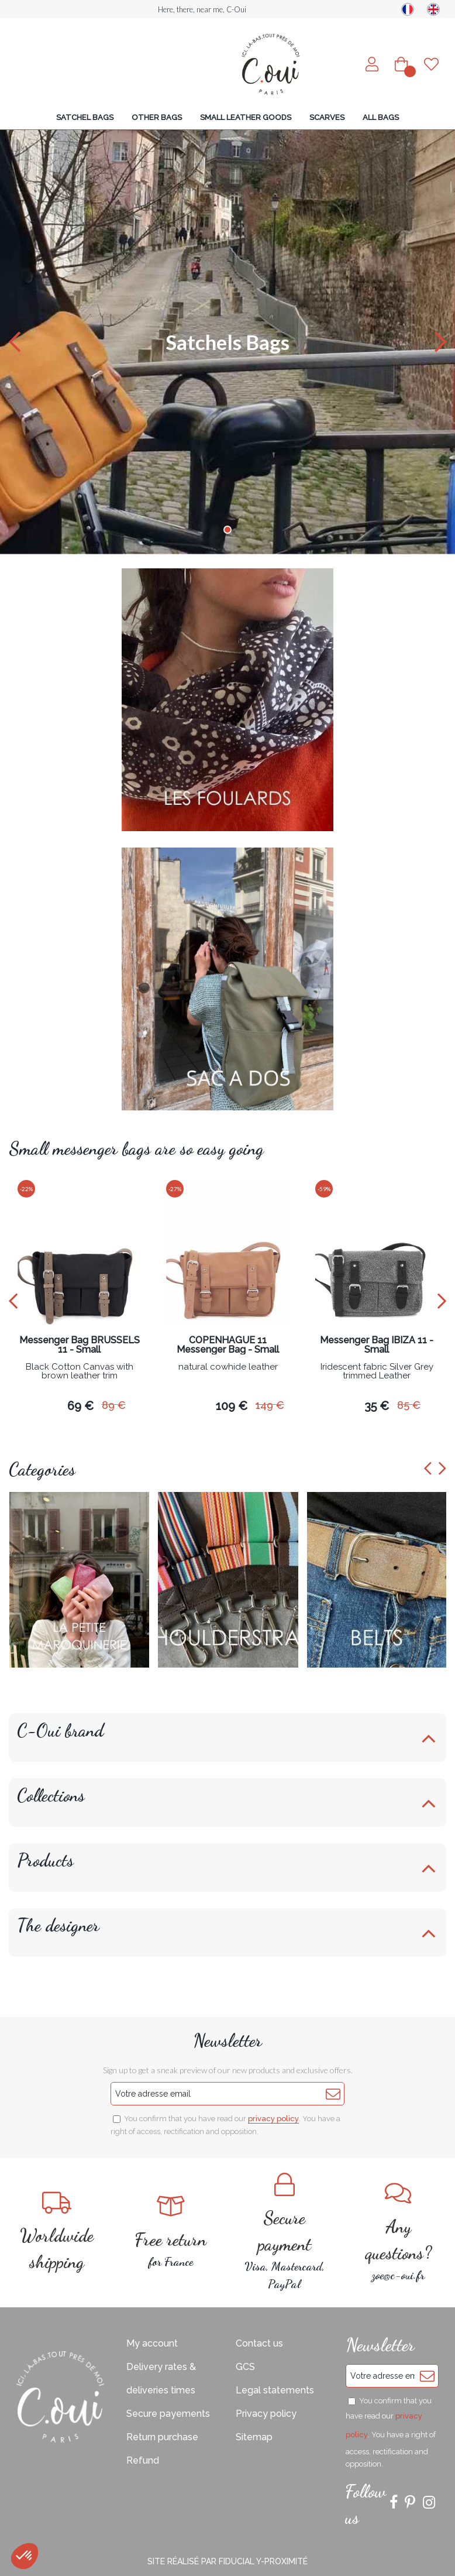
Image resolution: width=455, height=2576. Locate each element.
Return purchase (162, 2437)
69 (80, 1406)
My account (152, 2343)
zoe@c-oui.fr (398, 2231)
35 (376, 1406)
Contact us (259, 2343)
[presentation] (13, 1301)
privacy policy (273, 2118)
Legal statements (275, 2390)
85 (408, 1405)
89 (114, 1405)
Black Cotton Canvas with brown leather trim (79, 1372)
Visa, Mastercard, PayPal (284, 2232)
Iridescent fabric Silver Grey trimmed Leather (376, 1372)
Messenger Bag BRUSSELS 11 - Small (79, 1345)
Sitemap (254, 2437)
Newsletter (227, 2040)
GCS (245, 2366)
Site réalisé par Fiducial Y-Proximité (227, 2561)
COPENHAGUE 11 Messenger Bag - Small (228, 1345)
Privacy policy (266, 2413)
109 (231, 1406)
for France (171, 2231)
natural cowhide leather (228, 1367)
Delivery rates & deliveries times (161, 2378)
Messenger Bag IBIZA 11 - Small (376, 1345)
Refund (142, 2460)
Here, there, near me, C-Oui (202, 9)
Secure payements (168, 2413)
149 (270, 1405)
